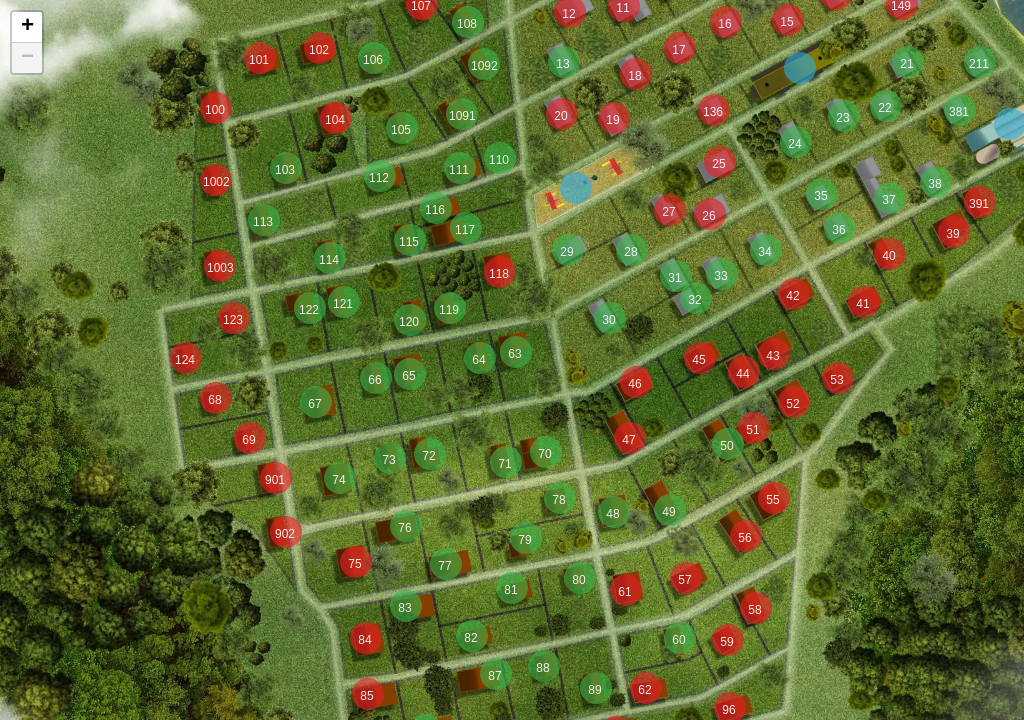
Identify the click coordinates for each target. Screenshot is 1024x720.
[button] (220, 266)
